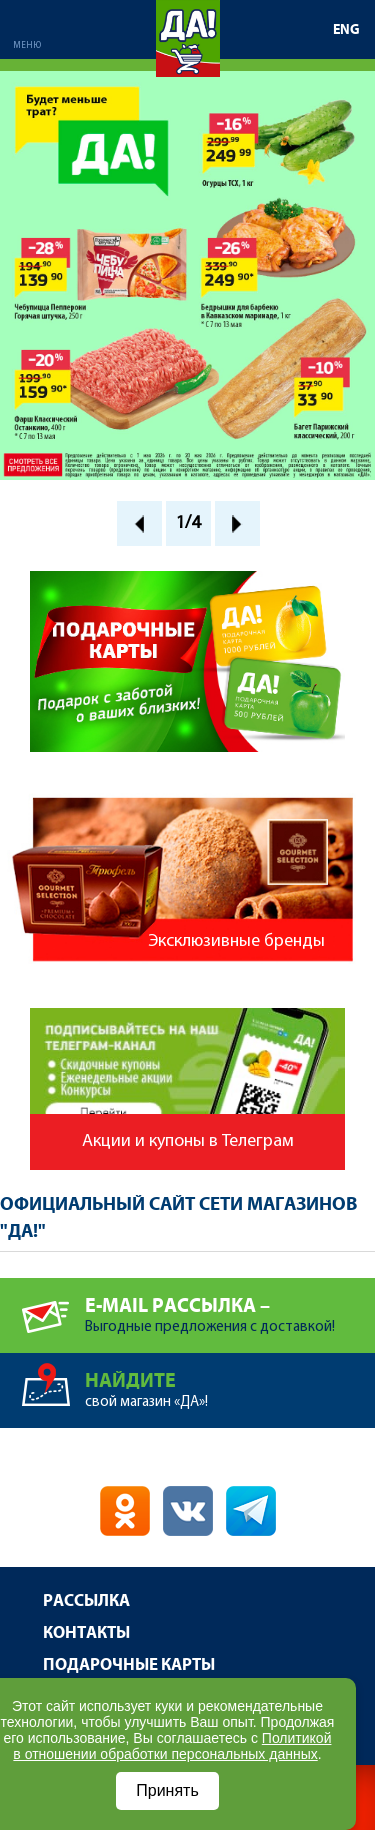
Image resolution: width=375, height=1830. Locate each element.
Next (237, 523)
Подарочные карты (129, 1665)
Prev (139, 523)
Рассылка (86, 1601)
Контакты (86, 1633)
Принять (167, 1790)
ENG (346, 30)
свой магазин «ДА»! (230, 1381)
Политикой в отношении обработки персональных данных (172, 1746)
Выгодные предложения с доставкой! (230, 1306)
